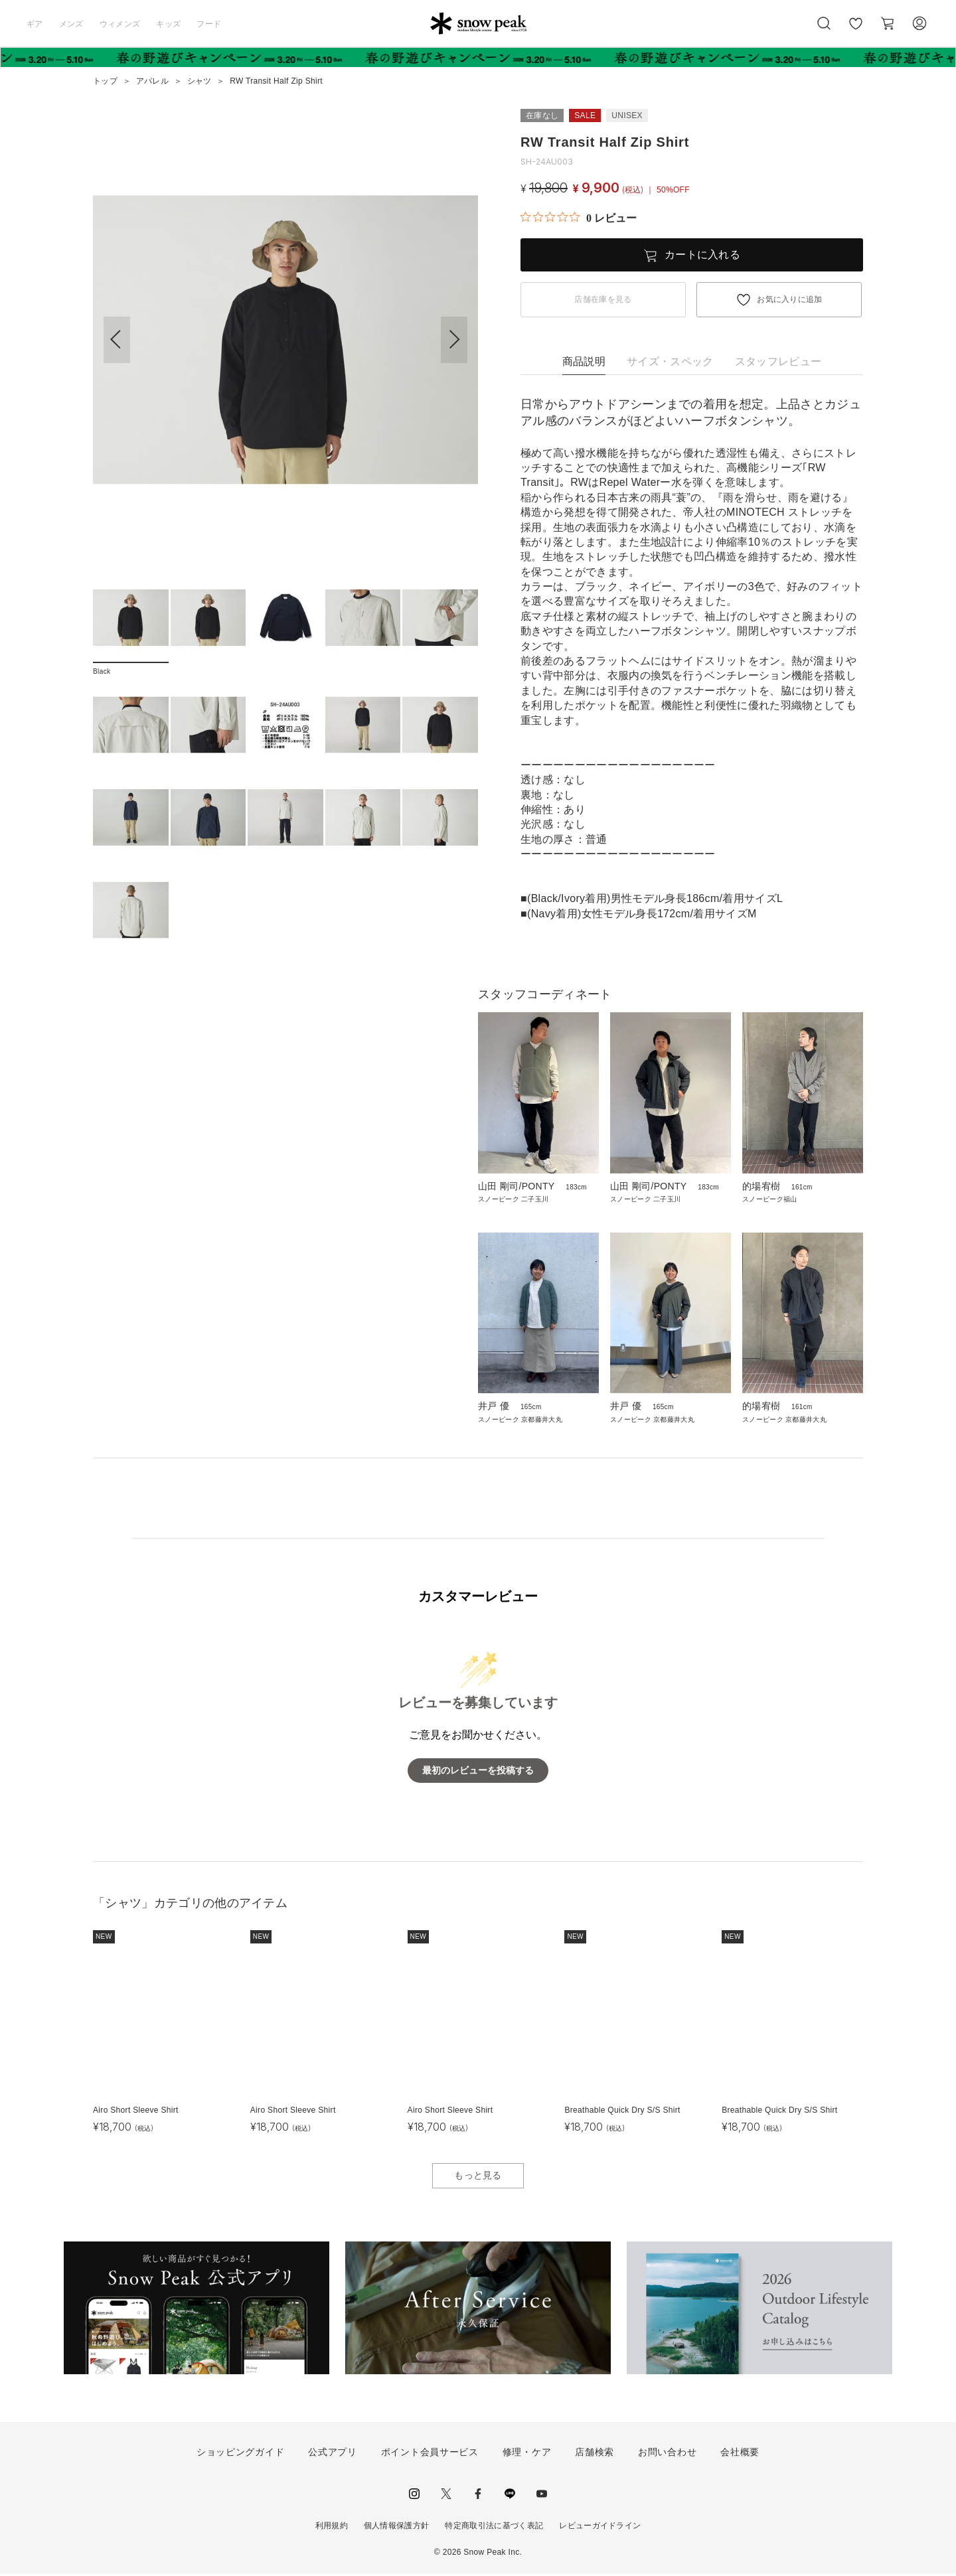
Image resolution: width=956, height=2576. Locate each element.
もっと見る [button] (478, 2177)
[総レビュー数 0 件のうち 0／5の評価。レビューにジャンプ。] (578, 218)
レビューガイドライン (600, 2527)
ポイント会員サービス (430, 2454)
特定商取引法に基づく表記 (494, 2527)
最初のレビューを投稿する (478, 1773)
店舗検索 (594, 2454)
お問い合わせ (667, 2454)
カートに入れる (702, 254)
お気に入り (855, 30)
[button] (454, 340)
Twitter (446, 2495)
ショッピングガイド (240, 2454)
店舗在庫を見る (602, 299)
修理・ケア (527, 2454)
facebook (478, 2495)
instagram (414, 2495)
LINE (509, 2495)
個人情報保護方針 (397, 2527)
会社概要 (739, 2454)
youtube (541, 2495)
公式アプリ (332, 2454)
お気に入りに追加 (790, 299)
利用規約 (331, 2527)
